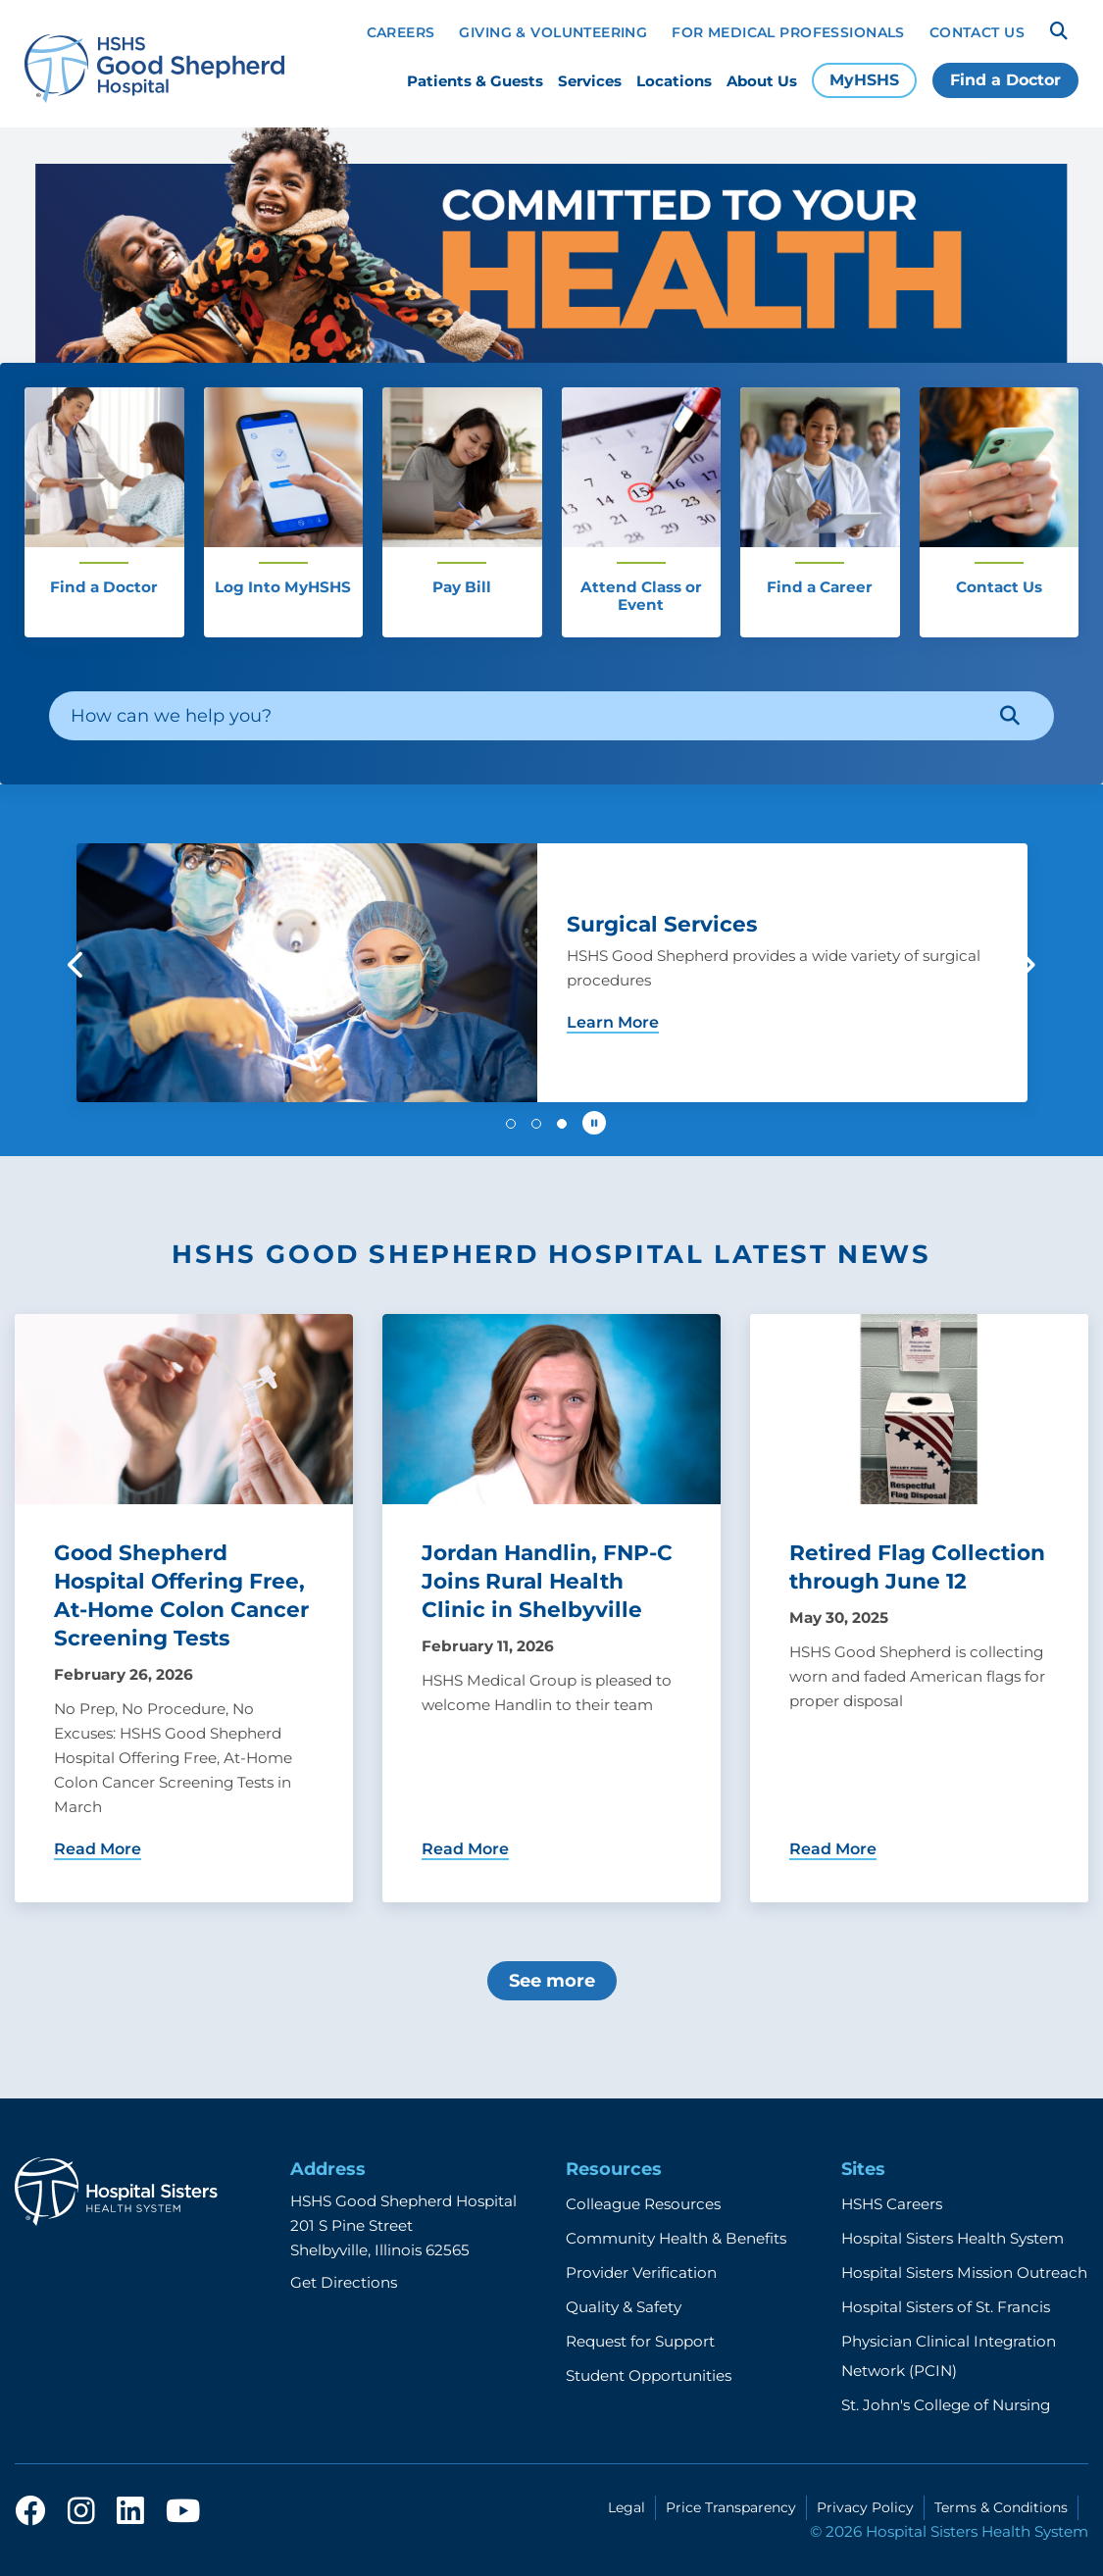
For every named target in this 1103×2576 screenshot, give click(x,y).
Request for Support (640, 2341)
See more (552, 1981)
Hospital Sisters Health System (952, 2238)
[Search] (1059, 31)
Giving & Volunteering (553, 32)
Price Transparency (731, 2507)
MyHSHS (864, 80)
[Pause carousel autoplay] (594, 1123)
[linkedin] (130, 2512)
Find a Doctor (1005, 80)
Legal (626, 2507)
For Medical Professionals (788, 32)
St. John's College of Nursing (945, 2405)
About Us (762, 81)
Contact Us (977, 32)
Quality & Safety (623, 2307)
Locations (674, 81)
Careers (401, 32)
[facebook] (30, 2512)
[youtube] (183, 2512)
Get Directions (343, 2282)
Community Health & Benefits (676, 2238)
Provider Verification (641, 2272)
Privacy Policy (865, 2507)
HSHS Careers (891, 2204)
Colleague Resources (643, 2204)
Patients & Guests (475, 81)
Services (590, 81)
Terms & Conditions (1001, 2507)
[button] (77, 964)
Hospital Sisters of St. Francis (945, 2307)
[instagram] (81, 2512)
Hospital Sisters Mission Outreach (964, 2272)
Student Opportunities (648, 2375)
